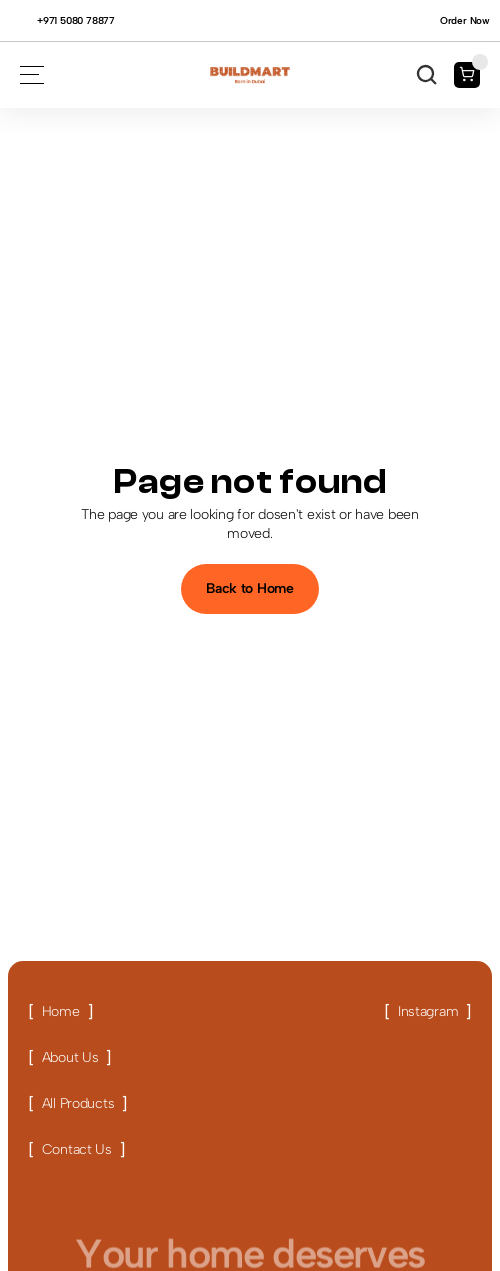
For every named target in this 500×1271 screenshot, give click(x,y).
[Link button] (60, 1012)
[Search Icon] (427, 75)
